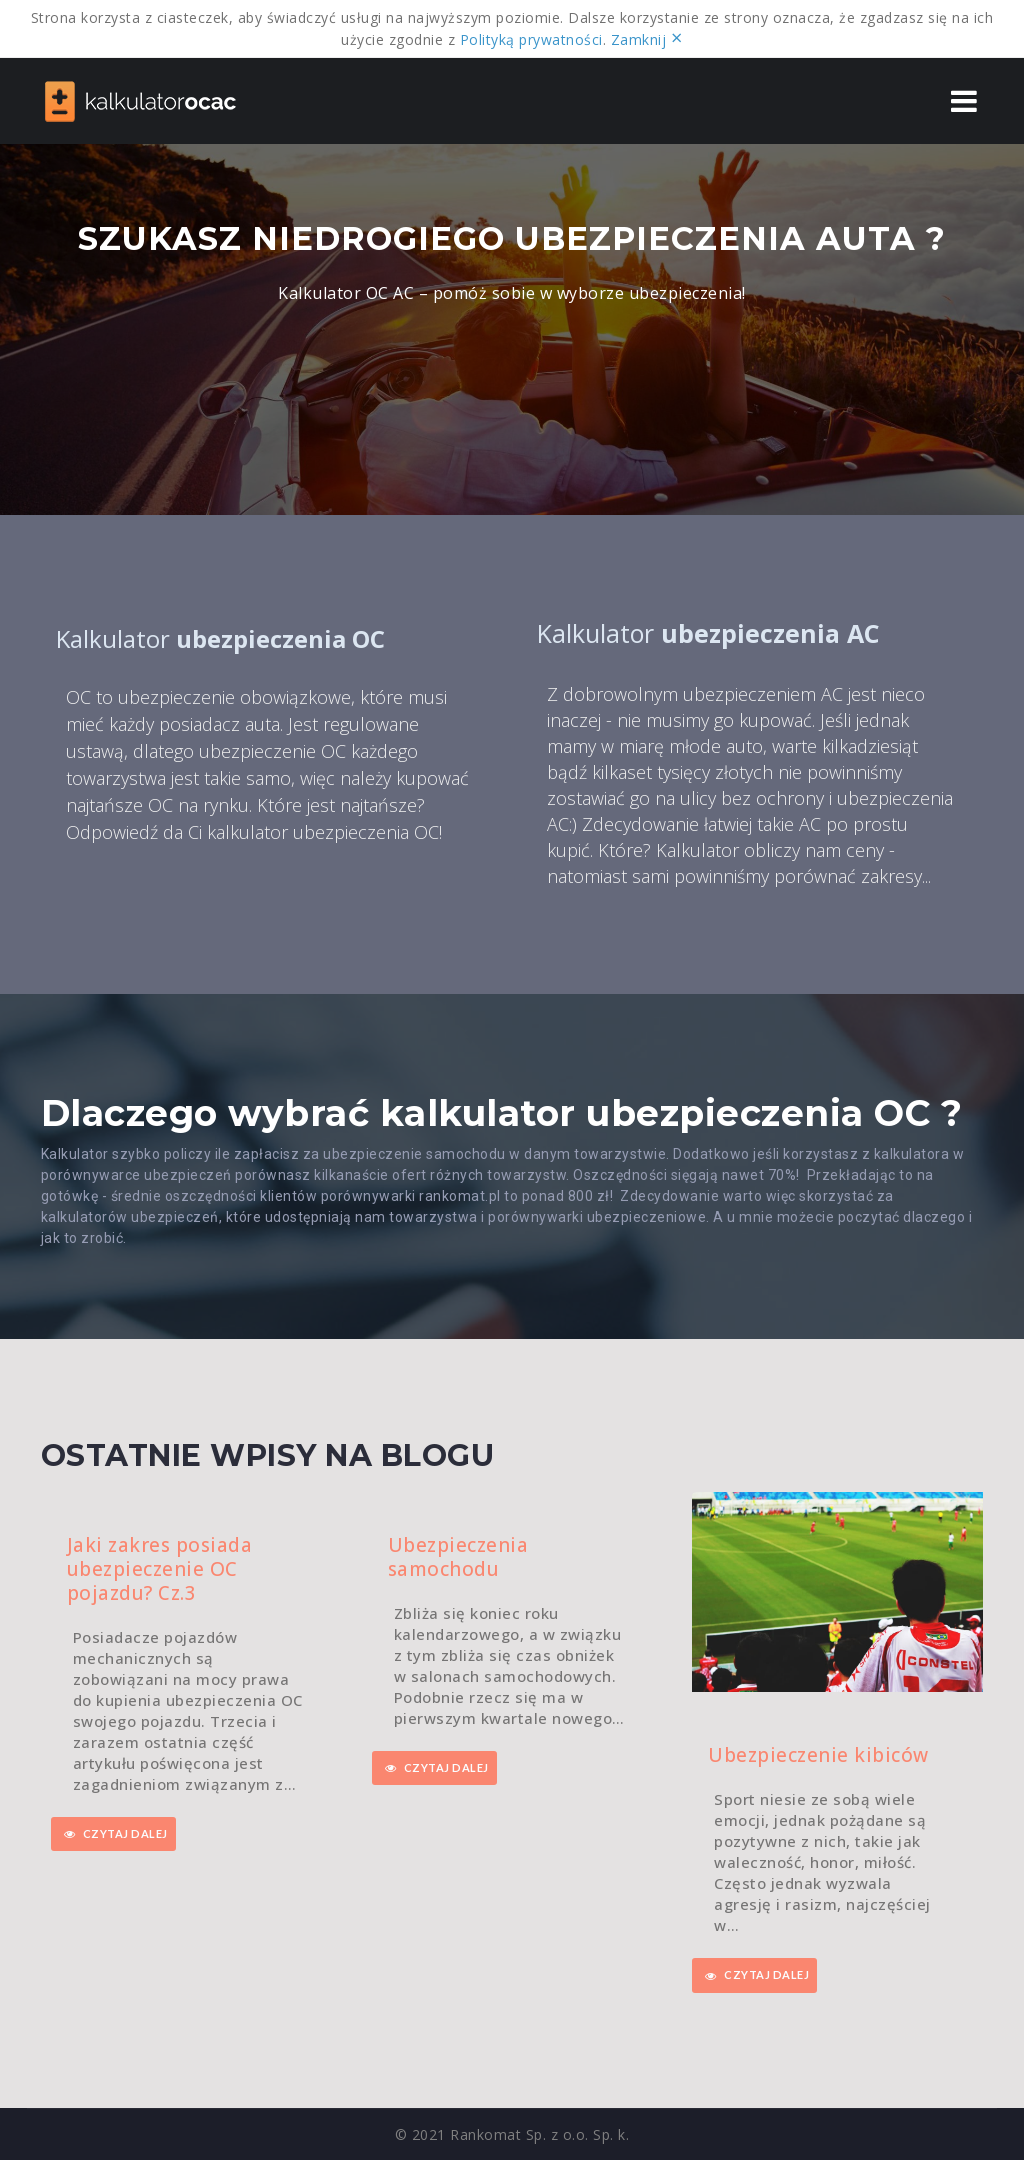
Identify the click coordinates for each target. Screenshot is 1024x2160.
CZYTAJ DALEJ (116, 1834)
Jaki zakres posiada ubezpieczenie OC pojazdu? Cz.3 (160, 1569)
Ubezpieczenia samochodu (458, 1557)
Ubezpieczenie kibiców (818, 1755)
